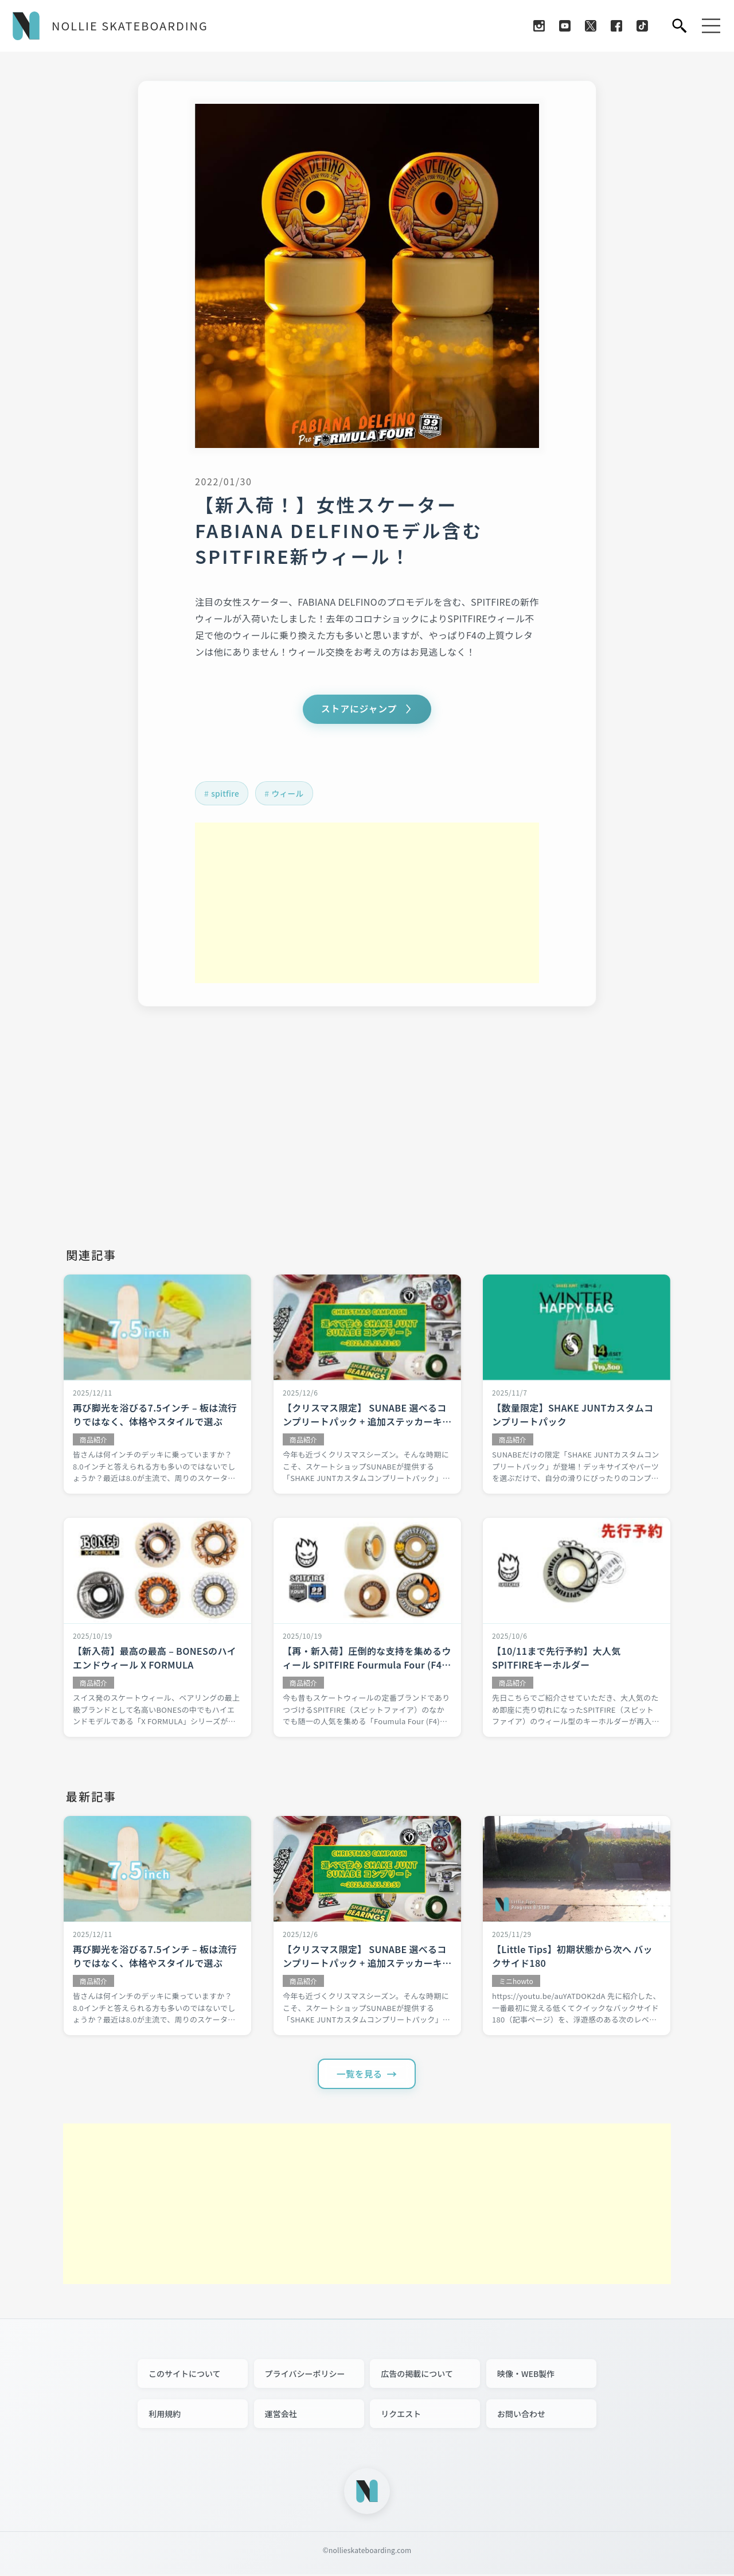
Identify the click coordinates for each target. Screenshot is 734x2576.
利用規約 (165, 2415)
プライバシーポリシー (305, 2375)
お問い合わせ (521, 2415)
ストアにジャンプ (359, 709)
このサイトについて (185, 2375)
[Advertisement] (367, 904)
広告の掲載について (417, 2375)
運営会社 (281, 2415)
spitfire (226, 794)
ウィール (290, 794)
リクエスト (401, 2415)
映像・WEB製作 (526, 2375)
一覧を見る (359, 2075)
